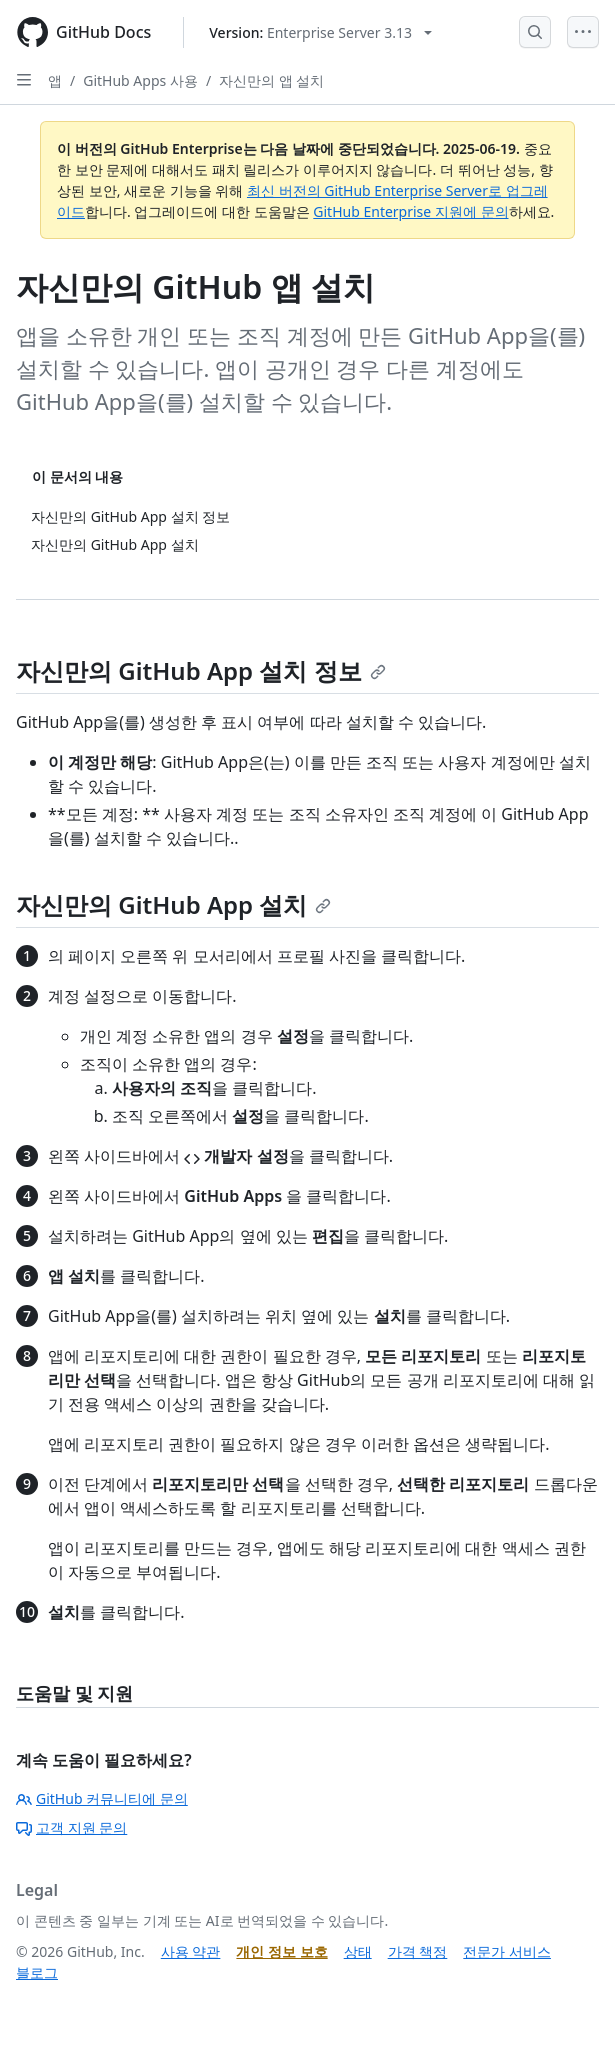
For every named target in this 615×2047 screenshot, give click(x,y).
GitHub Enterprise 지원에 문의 (410, 211)
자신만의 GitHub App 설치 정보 (201, 670)
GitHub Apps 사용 (140, 80)
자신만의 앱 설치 (271, 80)
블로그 (37, 1972)
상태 (358, 1951)
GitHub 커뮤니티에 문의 (102, 1798)
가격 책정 (418, 1951)
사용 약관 (191, 1951)
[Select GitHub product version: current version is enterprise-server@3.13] (320, 32)
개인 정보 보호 (281, 1951)
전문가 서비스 (507, 1951)
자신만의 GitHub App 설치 (173, 904)
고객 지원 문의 (71, 1827)
